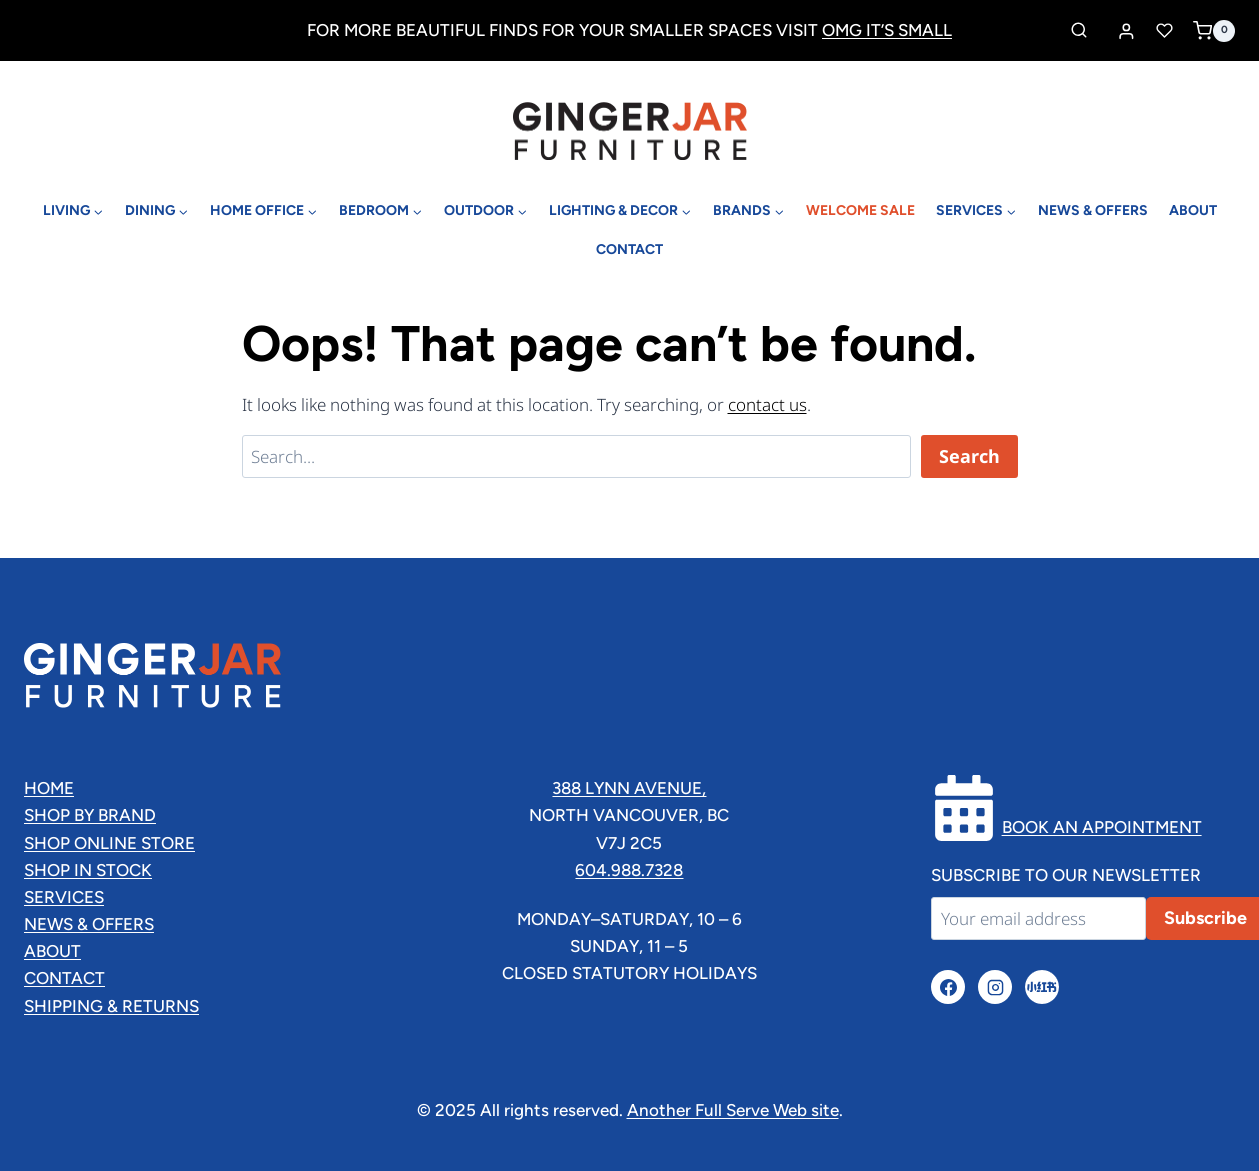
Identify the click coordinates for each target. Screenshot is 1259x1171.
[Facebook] (948, 987)
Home (49, 788)
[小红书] (1042, 987)
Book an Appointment (1102, 827)
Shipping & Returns (111, 1006)
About (1193, 210)
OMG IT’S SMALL (887, 30)
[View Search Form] (1079, 31)
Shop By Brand (90, 815)
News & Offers (1093, 210)
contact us (767, 404)
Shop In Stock (88, 870)
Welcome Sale (860, 210)
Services (64, 897)
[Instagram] (995, 987)
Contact (629, 249)
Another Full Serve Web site (733, 1110)
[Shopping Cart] (1214, 31)
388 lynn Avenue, (629, 788)
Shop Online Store (109, 843)
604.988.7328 (629, 870)
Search (969, 456)
